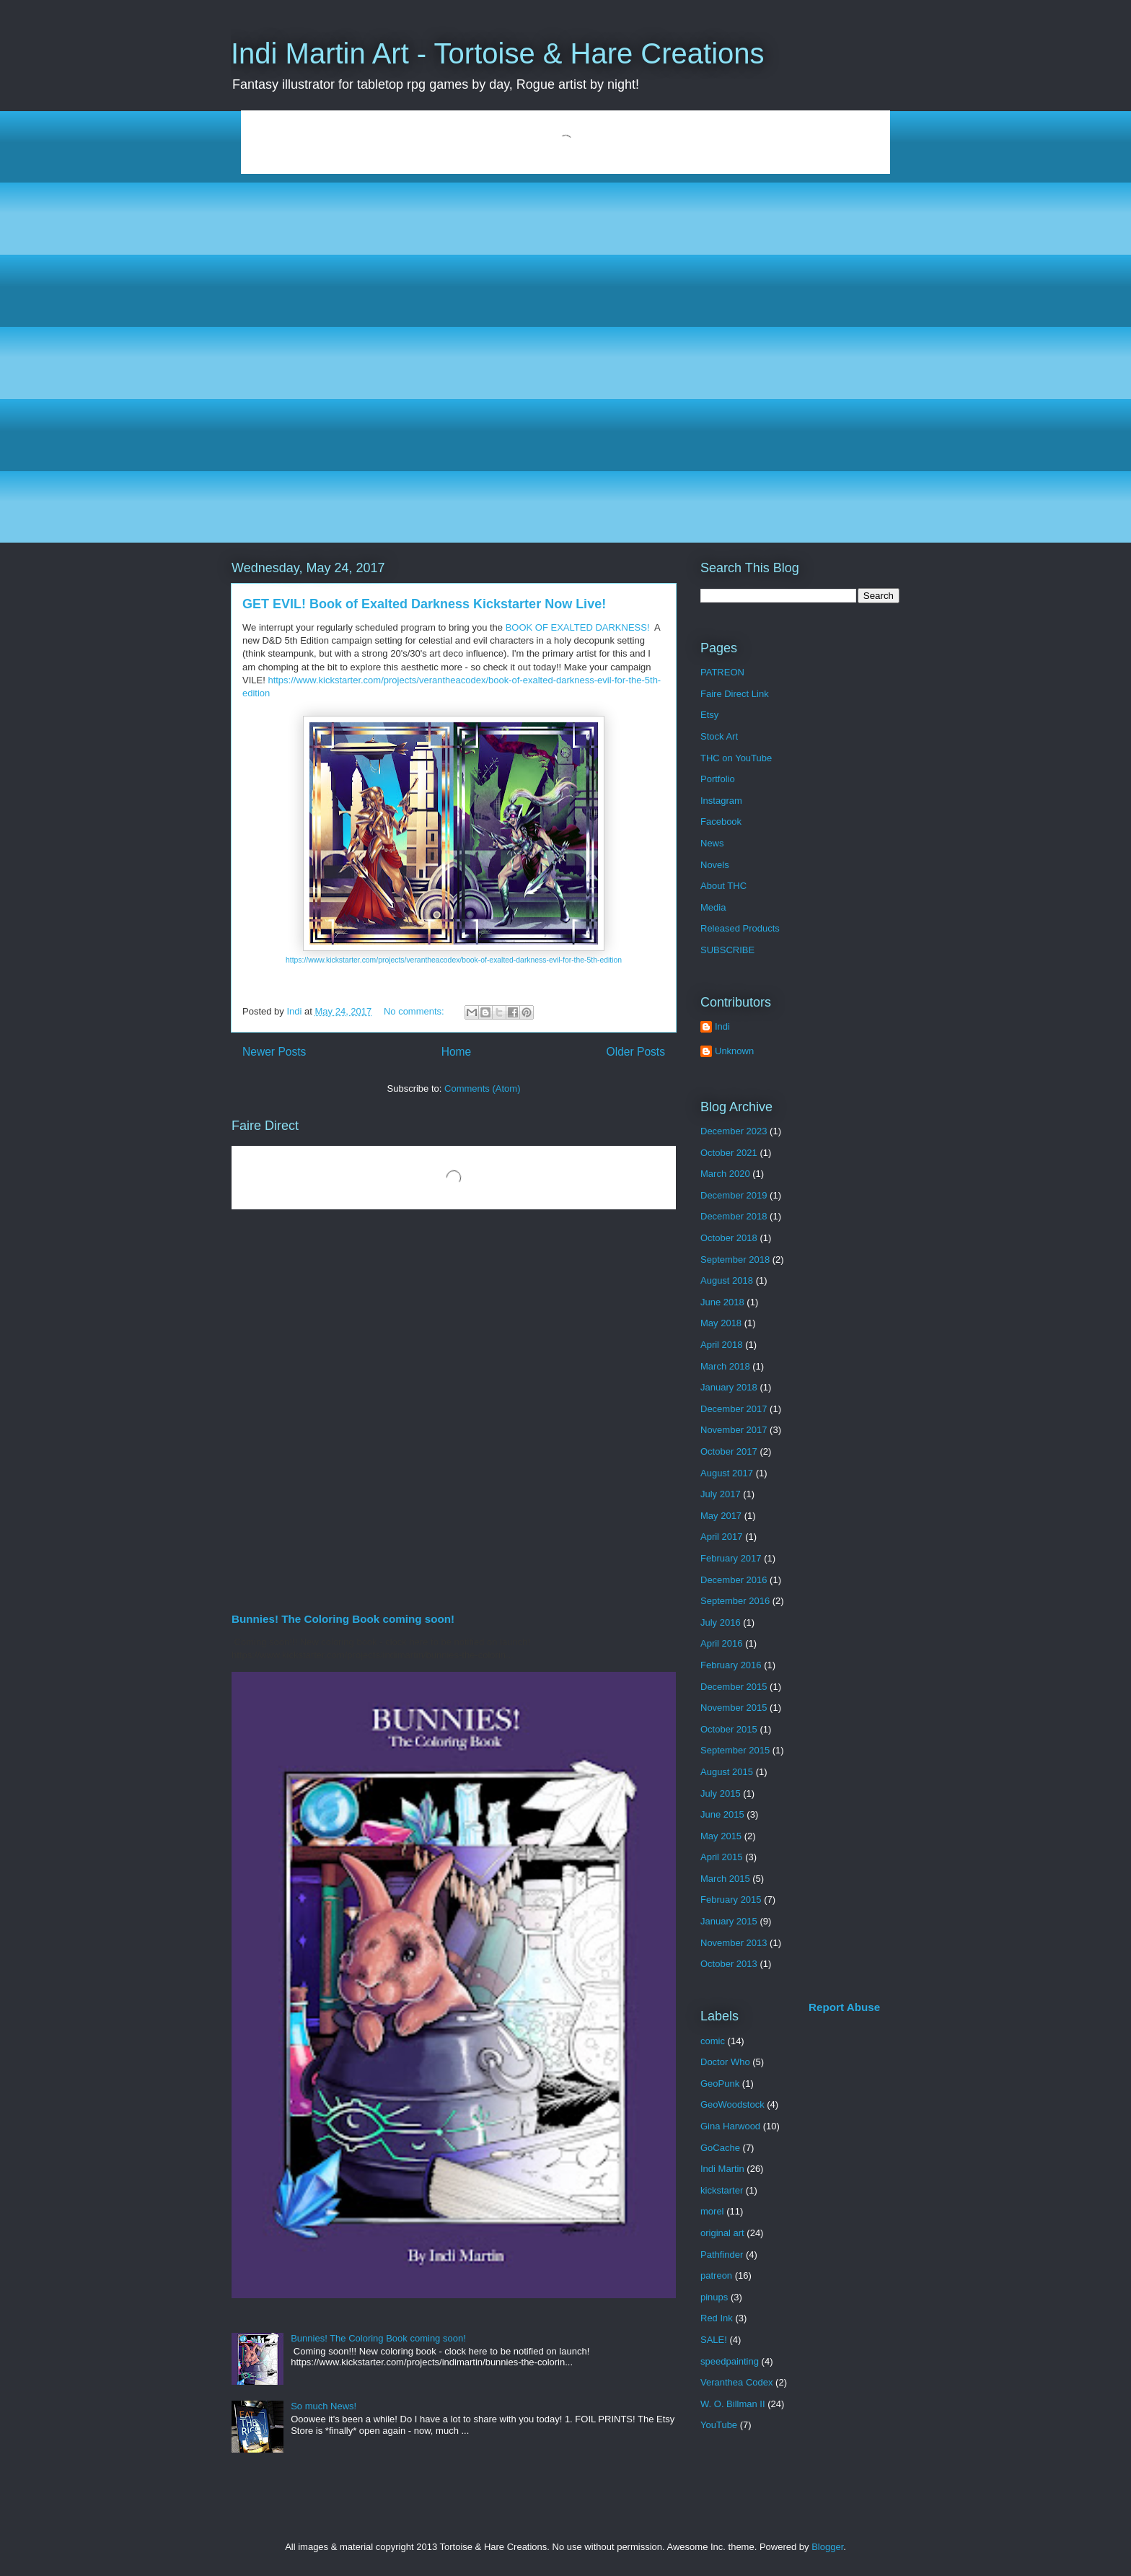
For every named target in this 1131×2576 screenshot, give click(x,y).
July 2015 (720, 1793)
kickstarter (721, 2190)
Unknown (734, 1051)
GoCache (720, 2147)
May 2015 (720, 1836)
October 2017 (728, 1451)
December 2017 (733, 1408)
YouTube (718, 2424)
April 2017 (721, 1536)
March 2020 (725, 1173)
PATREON (722, 672)
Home (456, 1052)
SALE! (713, 2339)
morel (712, 2211)
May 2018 (720, 1323)
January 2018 (728, 1387)
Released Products (740, 928)
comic (712, 2041)
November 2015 (733, 1707)
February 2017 (731, 1558)
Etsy (709, 714)
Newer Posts (274, 1052)
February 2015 (731, 1899)
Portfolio (717, 779)
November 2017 (733, 1429)
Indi (722, 1026)
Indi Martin (722, 2168)
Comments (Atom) (482, 1088)
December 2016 (733, 1579)
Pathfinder (721, 2254)
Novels (714, 864)
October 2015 (728, 1729)
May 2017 (720, 1515)
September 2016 (735, 1600)
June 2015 (722, 1814)
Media (713, 907)
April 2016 (721, 1643)
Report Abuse (844, 2007)
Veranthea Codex (736, 2382)
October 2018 (728, 1237)
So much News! (323, 2406)
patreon (716, 2275)
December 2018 (733, 1216)
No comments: (415, 1011)
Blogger (827, 2546)
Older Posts (636, 1052)
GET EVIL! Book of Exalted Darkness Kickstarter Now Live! (424, 604)
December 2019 (733, 1195)
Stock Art (719, 736)
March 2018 (725, 1366)
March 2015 (725, 1878)
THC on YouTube (736, 758)
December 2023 (733, 1131)
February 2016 (731, 1665)
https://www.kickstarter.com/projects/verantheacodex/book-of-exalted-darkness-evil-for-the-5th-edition (454, 960)
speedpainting (729, 2361)
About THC (723, 885)
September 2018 (735, 1259)
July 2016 (720, 1622)
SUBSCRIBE (727, 950)
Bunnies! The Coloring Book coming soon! (343, 1619)
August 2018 (726, 1280)
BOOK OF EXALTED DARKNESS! (578, 627)
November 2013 (733, 1942)
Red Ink (716, 2318)
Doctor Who (725, 2061)
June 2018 (722, 1302)
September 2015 (735, 1750)
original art (722, 2232)
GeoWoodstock (732, 2104)
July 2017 (720, 1494)
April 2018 (721, 1344)
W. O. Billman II (732, 2403)
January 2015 (728, 1921)
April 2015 (721, 1857)
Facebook (720, 821)
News (712, 843)
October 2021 (728, 1152)
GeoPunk (719, 2083)
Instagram (721, 800)
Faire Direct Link (734, 693)
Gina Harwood (730, 2126)
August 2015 (726, 1771)
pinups (714, 2297)
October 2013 (728, 1963)
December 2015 (733, 1686)
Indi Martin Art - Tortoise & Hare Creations (498, 53)
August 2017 (726, 1473)
